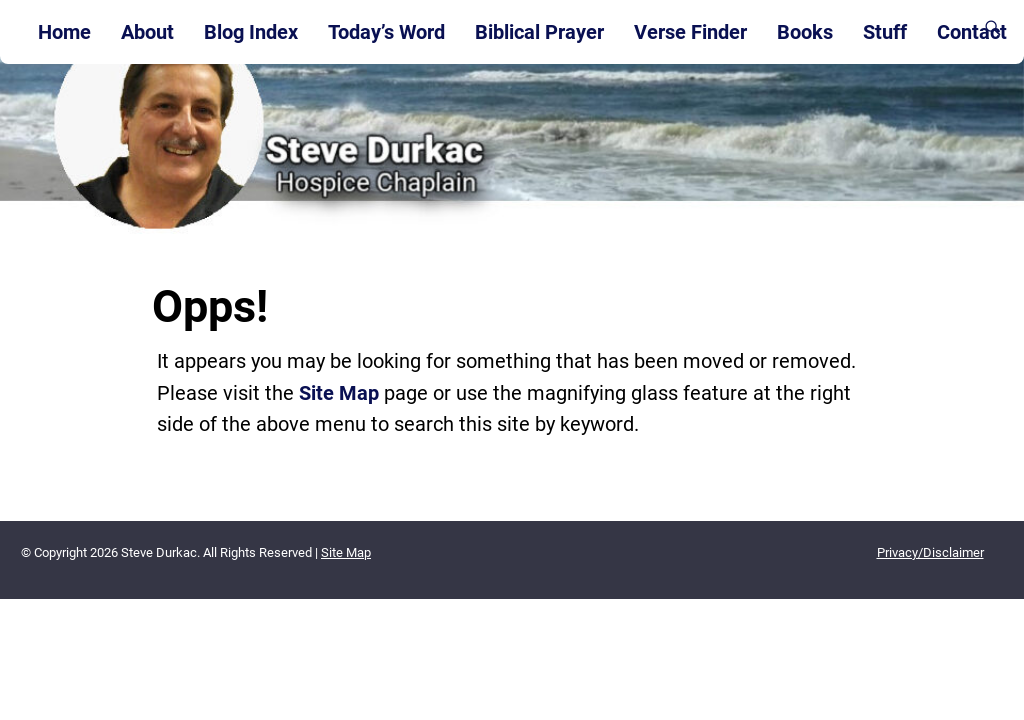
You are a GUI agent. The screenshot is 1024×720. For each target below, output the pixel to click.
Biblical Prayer (539, 32)
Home (64, 32)
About (147, 32)
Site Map (339, 393)
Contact (972, 32)
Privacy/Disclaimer (930, 552)
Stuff (885, 32)
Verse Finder (690, 32)
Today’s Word (386, 32)
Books (805, 32)
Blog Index (251, 32)
